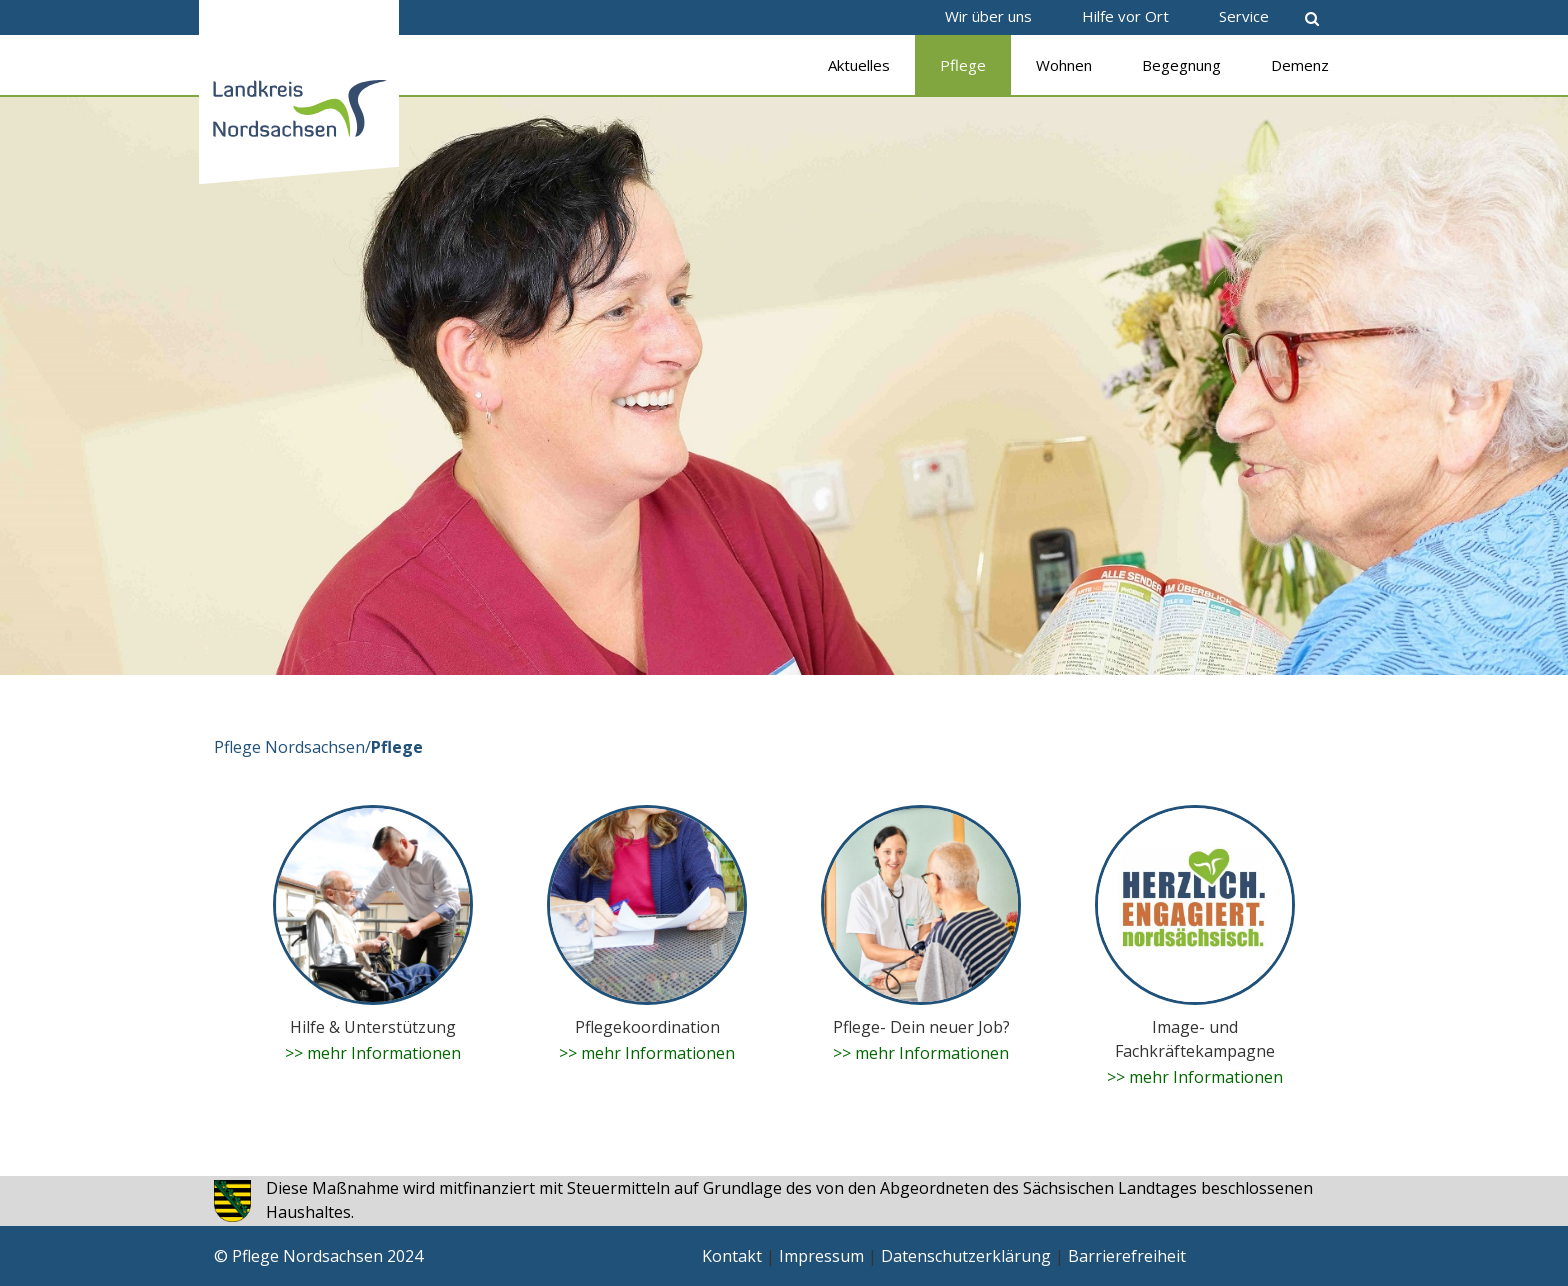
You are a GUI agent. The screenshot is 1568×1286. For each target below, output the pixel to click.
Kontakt (732, 1256)
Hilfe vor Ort (1125, 16)
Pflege (963, 65)
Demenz (1300, 65)
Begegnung (1181, 65)
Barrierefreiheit (1127, 1256)
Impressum (821, 1256)
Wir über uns (988, 16)
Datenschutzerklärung (966, 1256)
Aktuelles (859, 65)
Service (1244, 16)
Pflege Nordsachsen (289, 747)
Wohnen (1064, 65)
